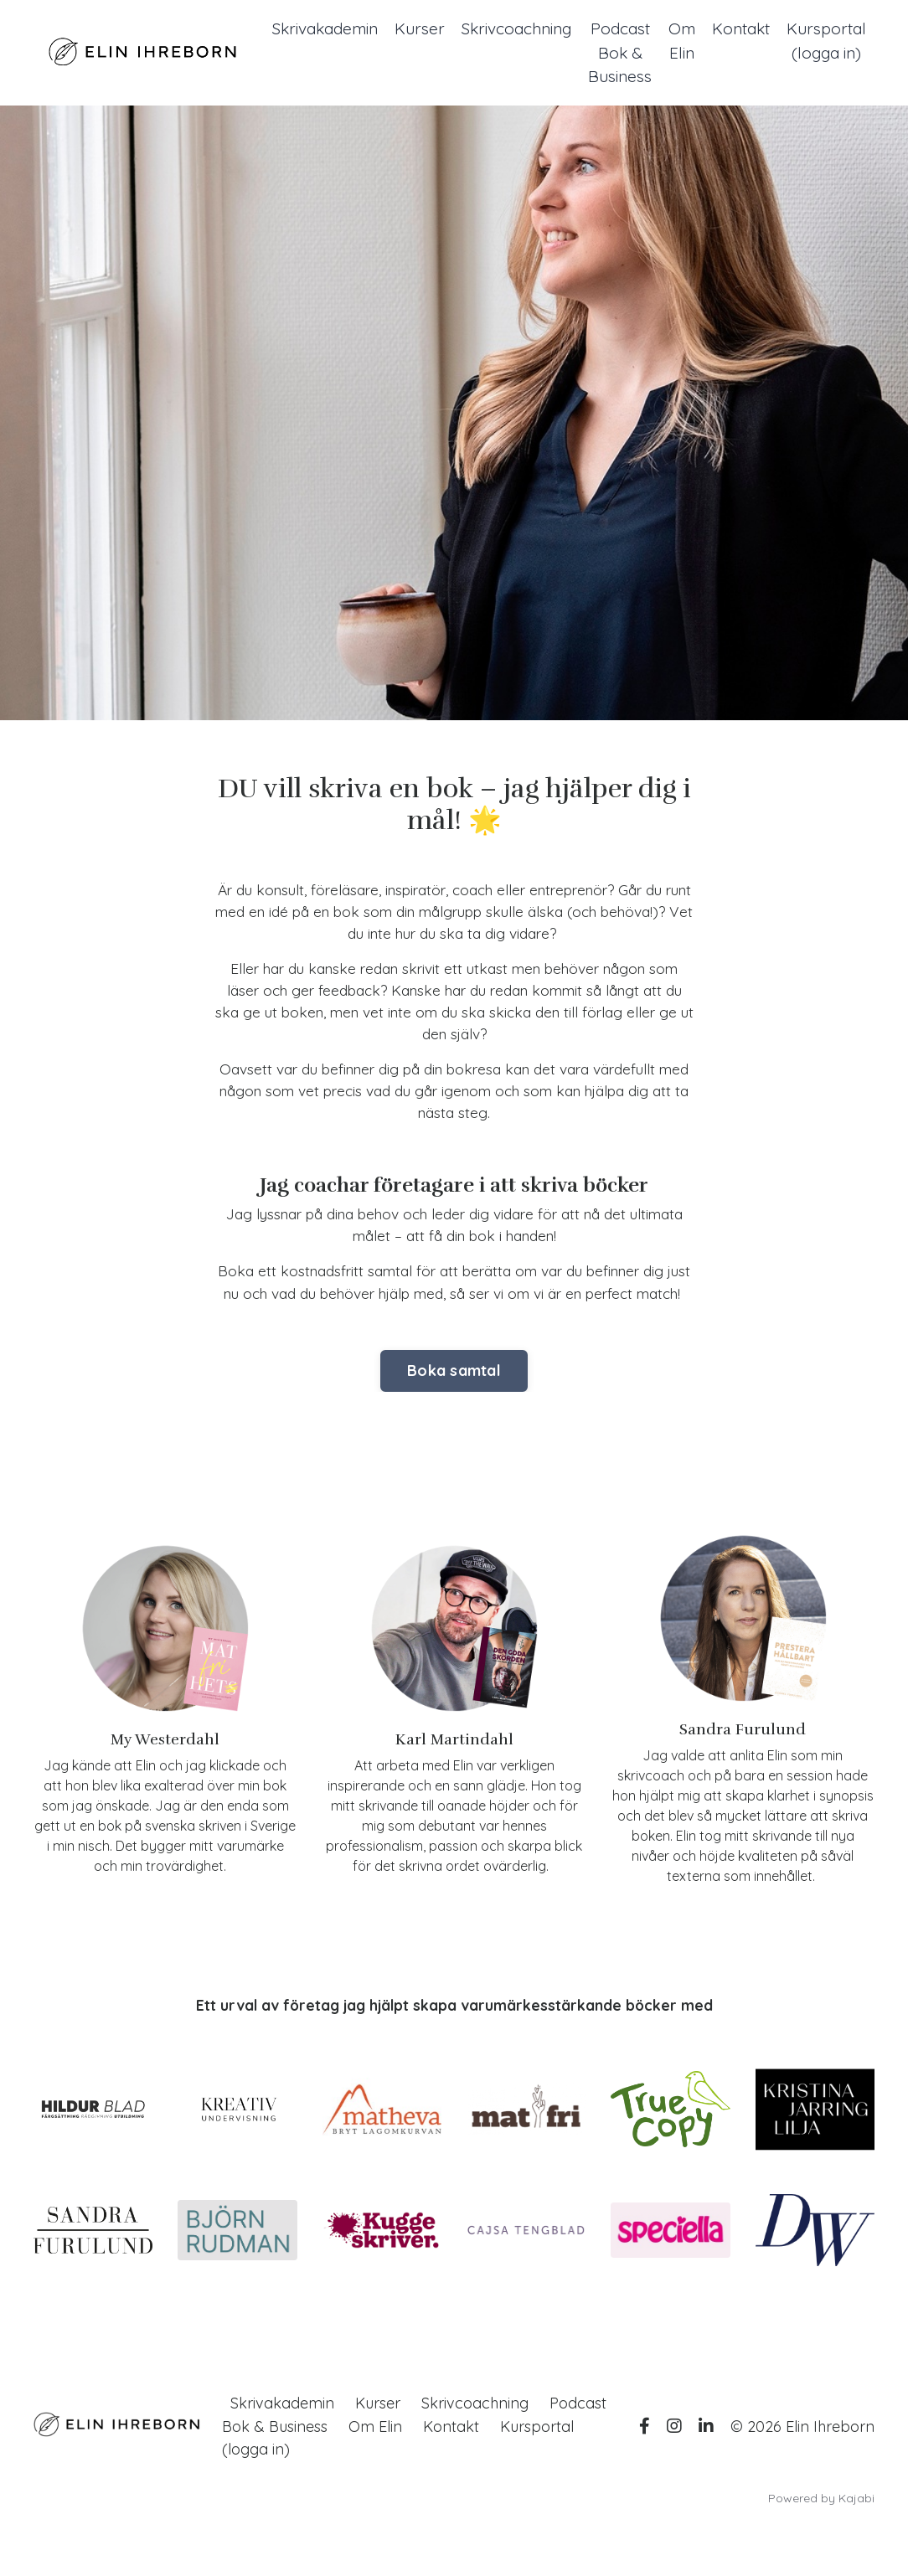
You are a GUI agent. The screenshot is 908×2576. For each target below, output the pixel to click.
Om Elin (673, 41)
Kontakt (735, 28)
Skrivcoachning (497, 28)
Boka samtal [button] (454, 1405)
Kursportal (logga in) (824, 41)
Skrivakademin (295, 28)
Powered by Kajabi (821, 2533)
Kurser (395, 28)
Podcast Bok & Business (608, 54)
